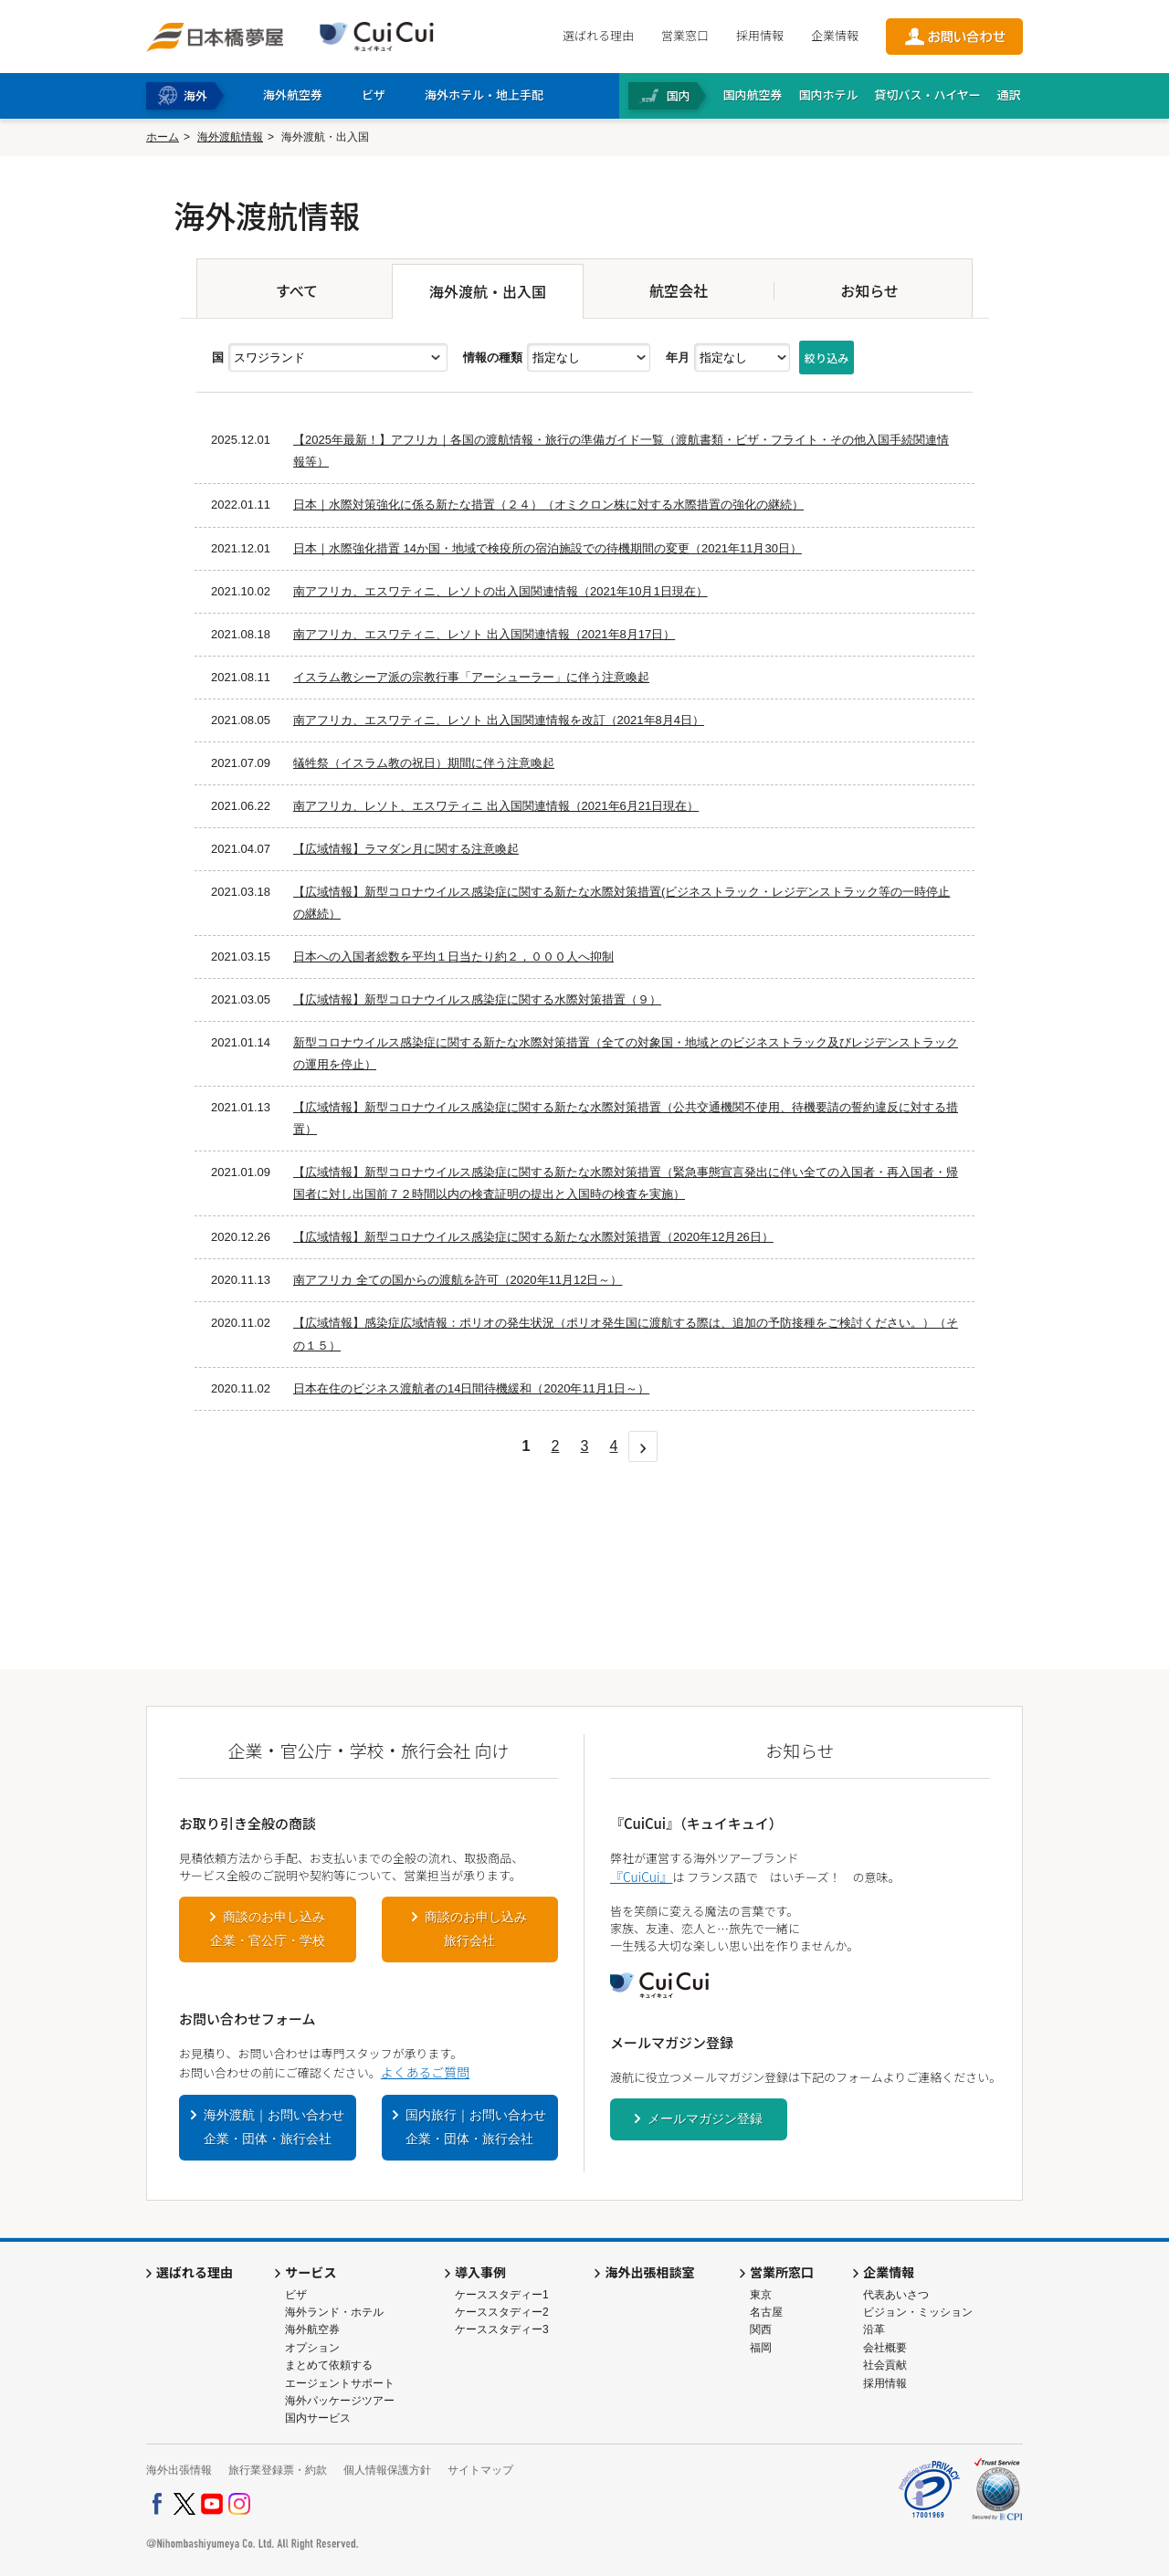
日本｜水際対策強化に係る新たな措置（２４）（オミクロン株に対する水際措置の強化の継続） (548, 504)
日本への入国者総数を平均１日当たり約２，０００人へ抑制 (453, 956)
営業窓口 (685, 35)
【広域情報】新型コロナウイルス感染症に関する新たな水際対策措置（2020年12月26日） (533, 1237)
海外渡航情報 (230, 137)
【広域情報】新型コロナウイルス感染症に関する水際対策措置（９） (477, 999)
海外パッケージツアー (340, 2400)
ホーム (162, 137)
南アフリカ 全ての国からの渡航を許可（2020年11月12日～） (457, 1280)
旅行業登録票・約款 (277, 2470)
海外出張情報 (179, 2470)
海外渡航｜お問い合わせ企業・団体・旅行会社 (274, 2127)
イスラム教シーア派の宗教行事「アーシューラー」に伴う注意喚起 (471, 677)
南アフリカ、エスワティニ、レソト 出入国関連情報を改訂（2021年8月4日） (498, 720)
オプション (312, 2347)
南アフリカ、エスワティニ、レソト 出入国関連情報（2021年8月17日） (484, 634)
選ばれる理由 (598, 35)
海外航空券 (312, 2329)
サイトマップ (480, 2470)
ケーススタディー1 (502, 2294)
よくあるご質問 (425, 2072)
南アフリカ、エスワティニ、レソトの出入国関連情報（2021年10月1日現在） (500, 591)
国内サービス (318, 2418)
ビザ (296, 2294)
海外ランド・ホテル (334, 2312)
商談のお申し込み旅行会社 (476, 1928)
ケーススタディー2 (502, 2312)
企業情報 (834, 35)
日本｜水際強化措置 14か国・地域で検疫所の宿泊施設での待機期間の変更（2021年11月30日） (547, 548)
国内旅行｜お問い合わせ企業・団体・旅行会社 (475, 2127)
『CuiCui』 (641, 1876)
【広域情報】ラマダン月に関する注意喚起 (406, 849)
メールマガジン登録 (705, 2118)
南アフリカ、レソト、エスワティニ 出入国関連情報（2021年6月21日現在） (496, 806)
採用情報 (760, 35)
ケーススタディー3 (502, 2329)
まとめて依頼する (329, 2365)
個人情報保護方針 (387, 2470)
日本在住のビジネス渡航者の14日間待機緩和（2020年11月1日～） (471, 1388)
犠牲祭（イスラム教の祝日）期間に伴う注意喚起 (423, 763)
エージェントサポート (340, 2383)
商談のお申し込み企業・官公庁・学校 (267, 1928)
